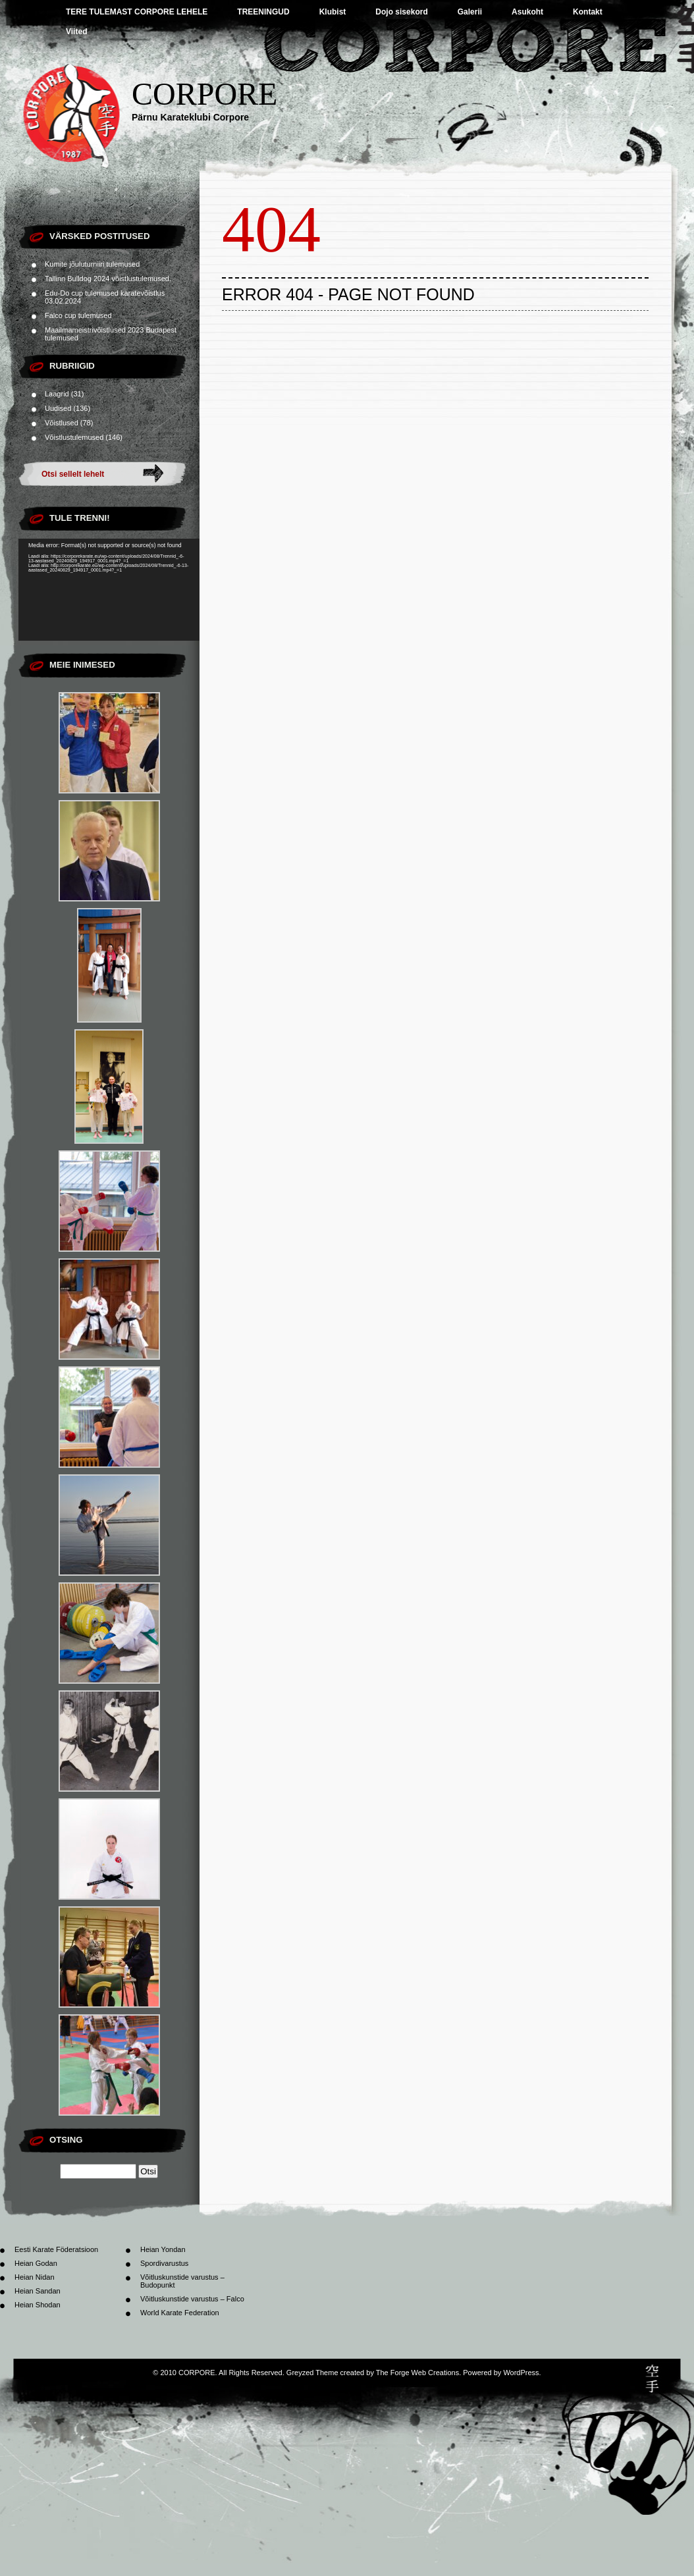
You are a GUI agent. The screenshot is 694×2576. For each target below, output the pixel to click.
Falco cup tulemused (78, 315)
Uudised (58, 408)
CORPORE (204, 93)
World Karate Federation (179, 2313)
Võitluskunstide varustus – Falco (192, 2299)
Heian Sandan (37, 2291)
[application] (109, 590)
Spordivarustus (164, 2263)
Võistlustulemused (74, 437)
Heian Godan (35, 2263)
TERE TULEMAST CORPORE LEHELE (136, 11)
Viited (76, 31)
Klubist (332, 11)
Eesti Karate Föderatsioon (56, 2249)
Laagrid (57, 394)
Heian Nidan (34, 2277)
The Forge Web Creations (417, 2372)
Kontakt (587, 11)
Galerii (470, 11)
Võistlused (61, 423)
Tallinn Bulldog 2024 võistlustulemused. (108, 278)
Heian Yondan (163, 2249)
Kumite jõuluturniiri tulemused (92, 264)
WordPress (521, 2372)
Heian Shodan (37, 2305)
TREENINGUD (263, 11)
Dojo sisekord (401, 11)
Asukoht (527, 11)
